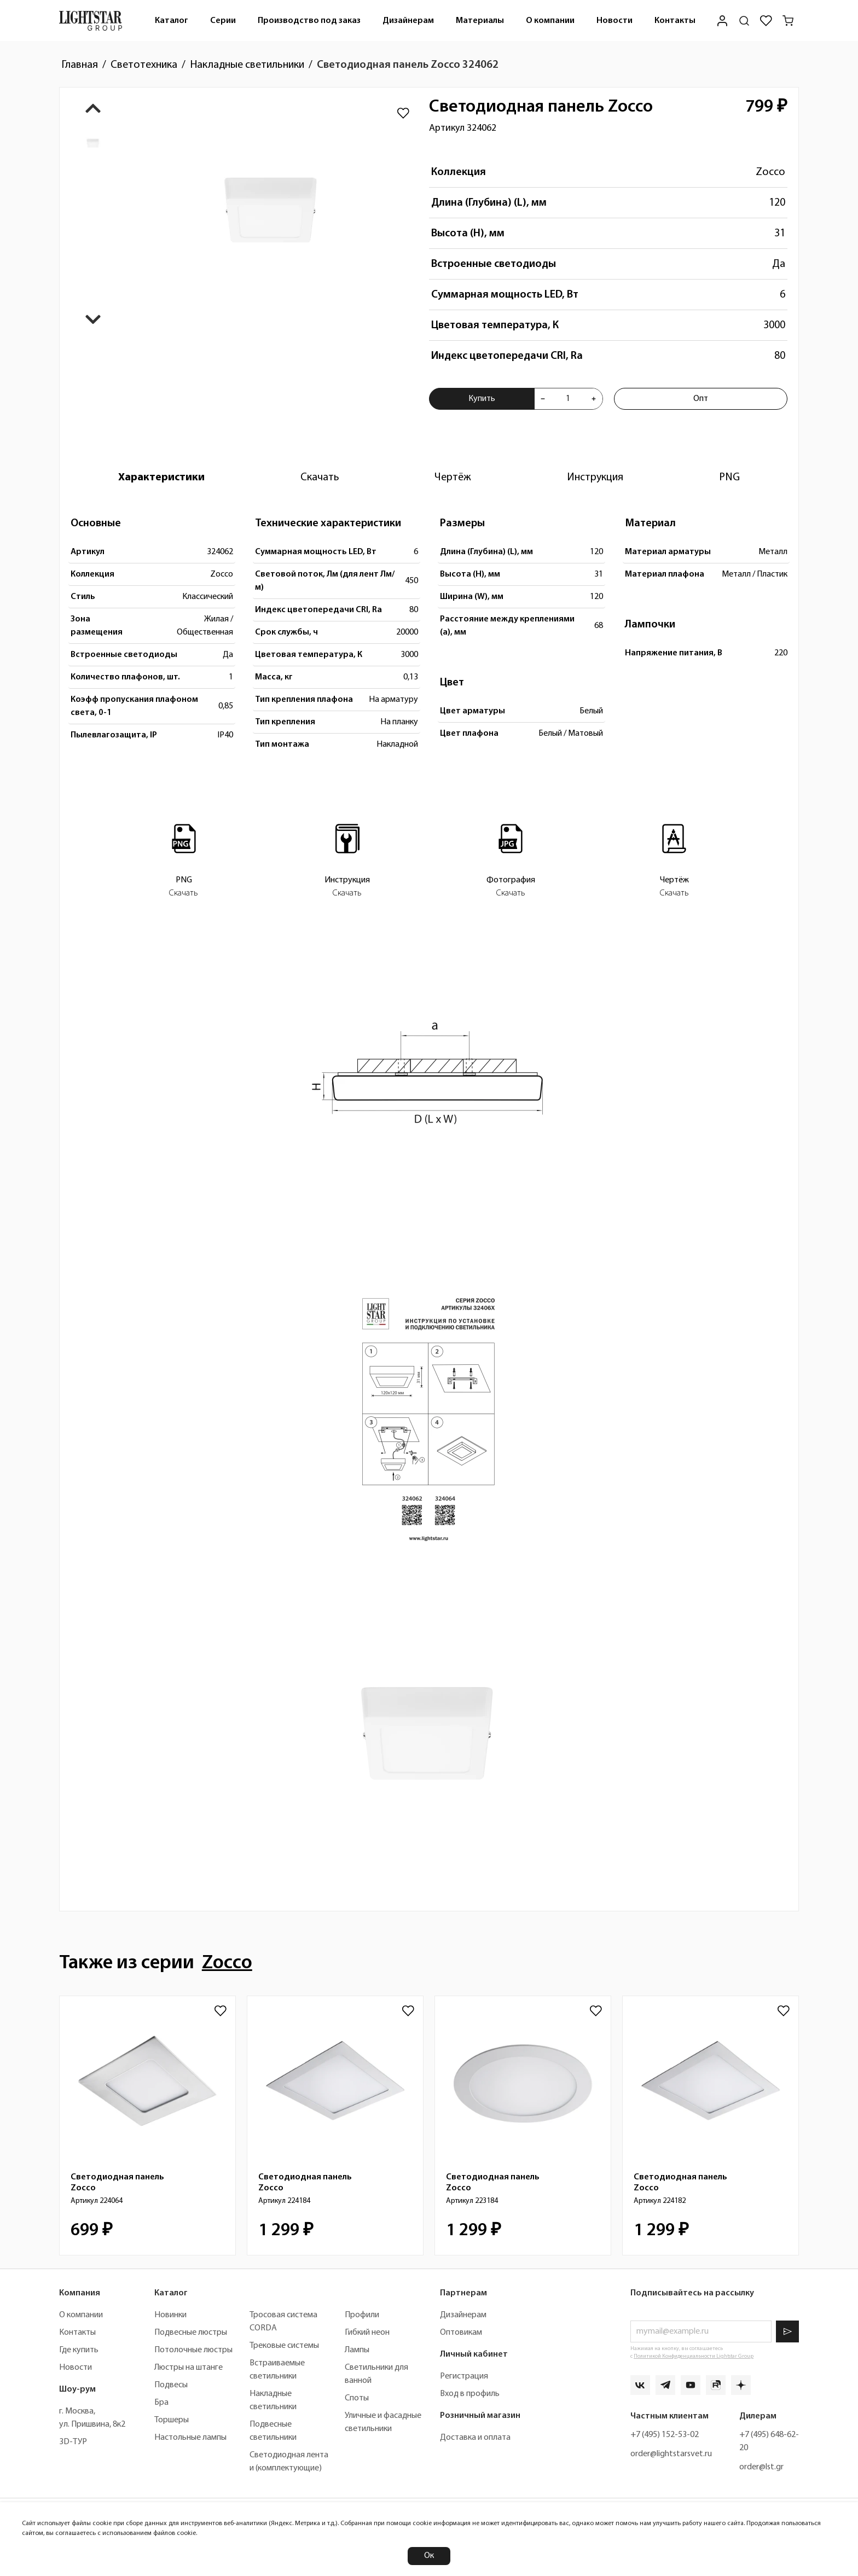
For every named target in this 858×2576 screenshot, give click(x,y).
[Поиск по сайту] (744, 21)
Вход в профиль (470, 2393)
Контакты (674, 20)
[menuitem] (171, 20)
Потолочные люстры (193, 2350)
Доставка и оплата (475, 2437)
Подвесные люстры (190, 2332)
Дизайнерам (408, 20)
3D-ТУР (73, 2442)
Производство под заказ (309, 20)
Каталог (171, 20)
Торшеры (171, 2420)
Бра (161, 2402)
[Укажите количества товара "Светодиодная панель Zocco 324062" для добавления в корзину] (568, 398)
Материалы (480, 20)
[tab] (161, 477)
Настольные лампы (190, 2437)
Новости (614, 20)
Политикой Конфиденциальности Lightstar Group (693, 2356)
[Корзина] (788, 21)
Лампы (357, 2350)
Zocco (770, 172)
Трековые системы (284, 2345)
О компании (550, 20)
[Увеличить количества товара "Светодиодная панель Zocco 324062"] (593, 398)
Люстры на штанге (188, 2367)
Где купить (78, 2350)
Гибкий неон (367, 2332)
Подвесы (171, 2385)
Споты (357, 2398)
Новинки (170, 2315)
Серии (223, 20)
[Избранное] (766, 21)
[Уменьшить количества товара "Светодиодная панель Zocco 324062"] (543, 398)
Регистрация (464, 2376)
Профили (362, 2315)
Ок (429, 2555)
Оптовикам (461, 2332)
